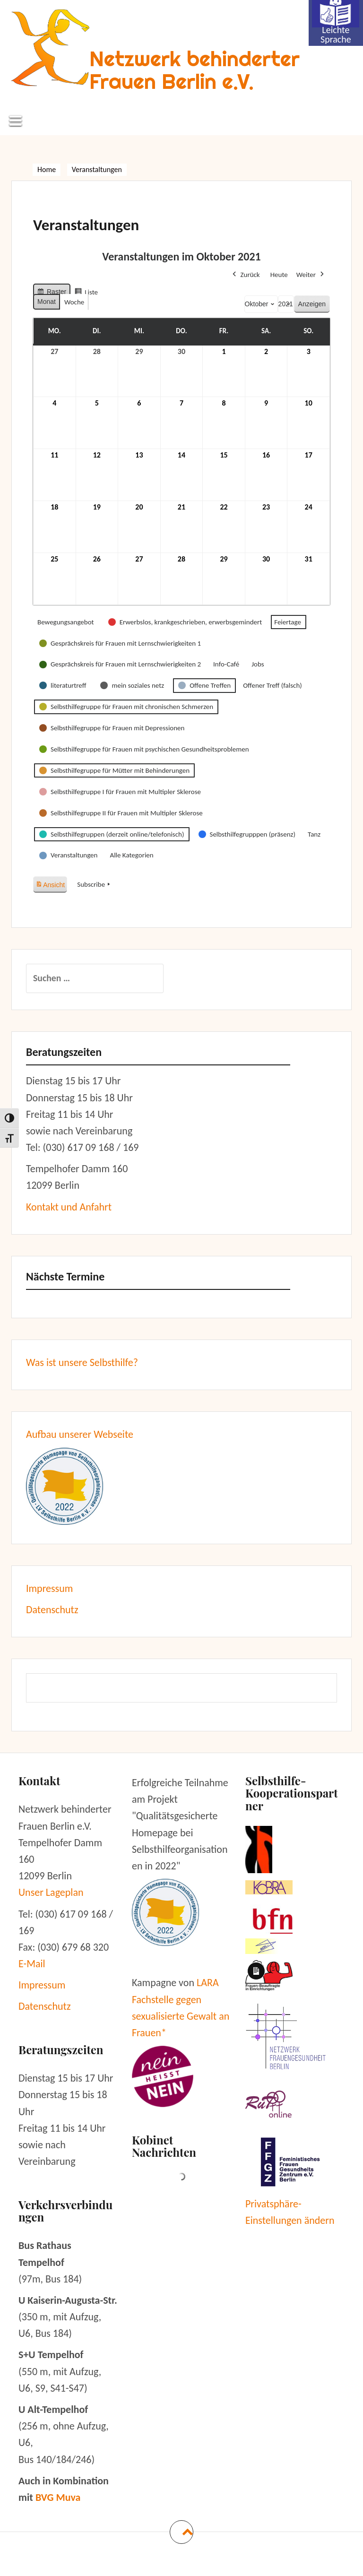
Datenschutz (52, 1609)
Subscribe (94, 884)
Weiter (311, 274)
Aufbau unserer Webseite (79, 1434)
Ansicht (51, 883)
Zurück (245, 274)
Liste (86, 293)
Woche (74, 302)
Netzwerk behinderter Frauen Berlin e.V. (194, 70)
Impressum (49, 1588)
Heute (279, 274)
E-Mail (31, 1963)
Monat (46, 301)
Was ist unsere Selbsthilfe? (82, 1362)
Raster (51, 293)
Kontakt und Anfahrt (69, 1207)
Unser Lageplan (50, 1892)
